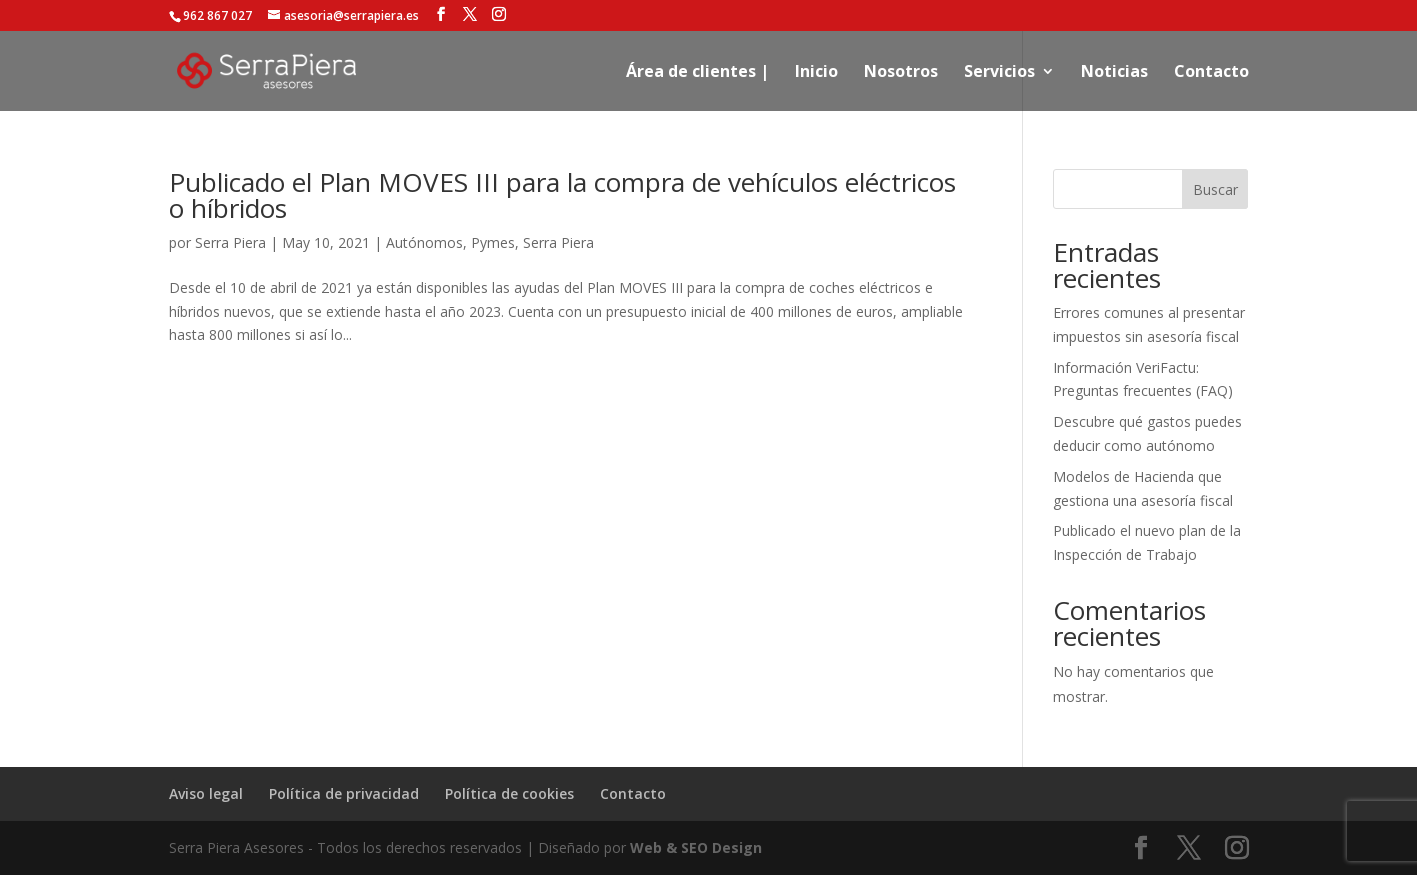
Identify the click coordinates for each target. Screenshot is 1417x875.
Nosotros (901, 73)
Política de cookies (509, 793)
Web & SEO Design (696, 847)
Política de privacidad (344, 793)
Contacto (1211, 73)
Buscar (1215, 189)
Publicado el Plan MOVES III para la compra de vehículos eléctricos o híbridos (562, 195)
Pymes (493, 242)
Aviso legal (206, 793)
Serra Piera (230, 242)
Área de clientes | (697, 73)
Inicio (816, 73)
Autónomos (424, 242)
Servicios (999, 73)
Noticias (1114, 73)
